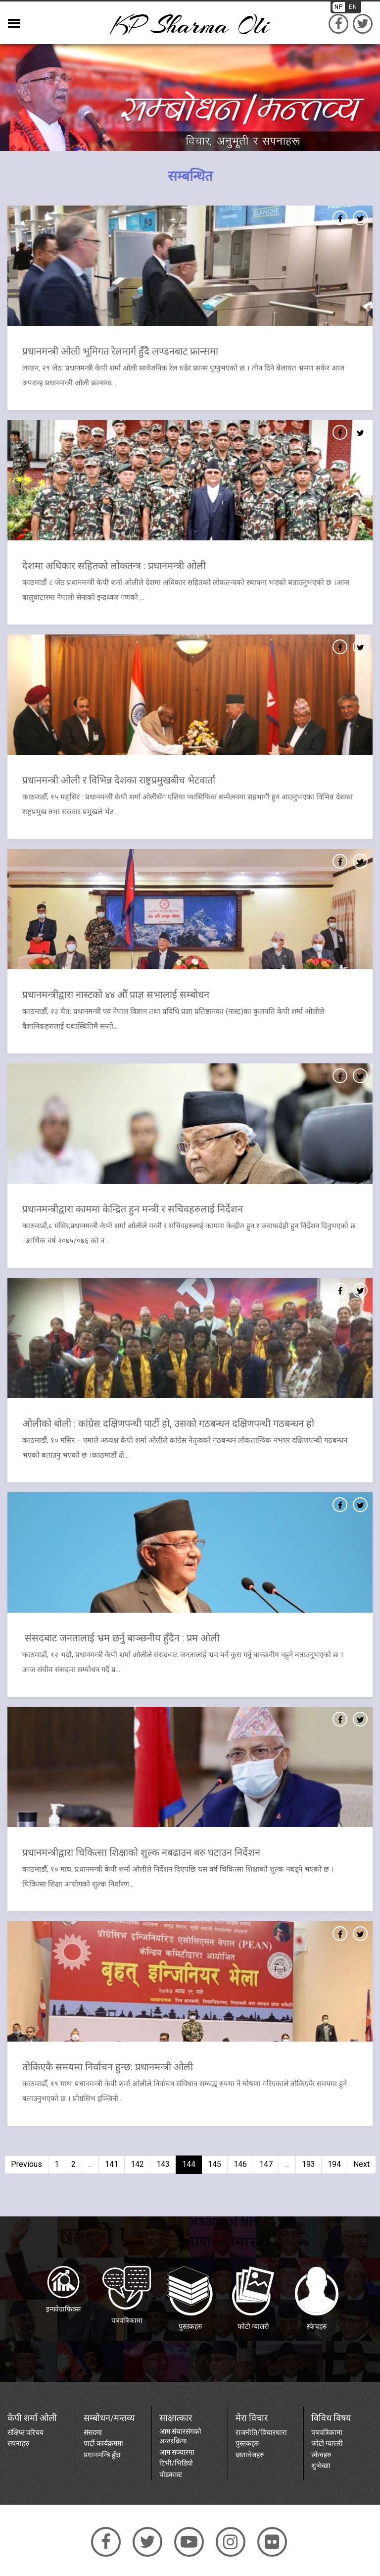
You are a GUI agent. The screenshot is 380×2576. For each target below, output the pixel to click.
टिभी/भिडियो (176, 2463)
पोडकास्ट (170, 2473)
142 (137, 2164)
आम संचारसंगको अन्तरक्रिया (180, 2436)
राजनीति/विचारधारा (261, 2432)
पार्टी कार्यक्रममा (103, 2443)
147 (266, 2164)
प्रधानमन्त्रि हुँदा (102, 2454)
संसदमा (93, 2432)
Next (361, 2164)
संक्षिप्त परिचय (25, 2432)
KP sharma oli (190, 25)
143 (163, 2164)
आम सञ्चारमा (176, 2452)
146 (240, 2164)
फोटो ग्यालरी (327, 2443)
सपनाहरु (18, 2443)
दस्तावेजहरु (250, 2454)
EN (353, 6)
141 (111, 2164)
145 (214, 2164)
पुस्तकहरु (247, 2443)
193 (308, 2164)
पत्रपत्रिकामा (326, 2432)
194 (334, 2164)
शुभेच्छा (321, 2465)
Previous (26, 2164)
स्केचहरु (321, 2454)
